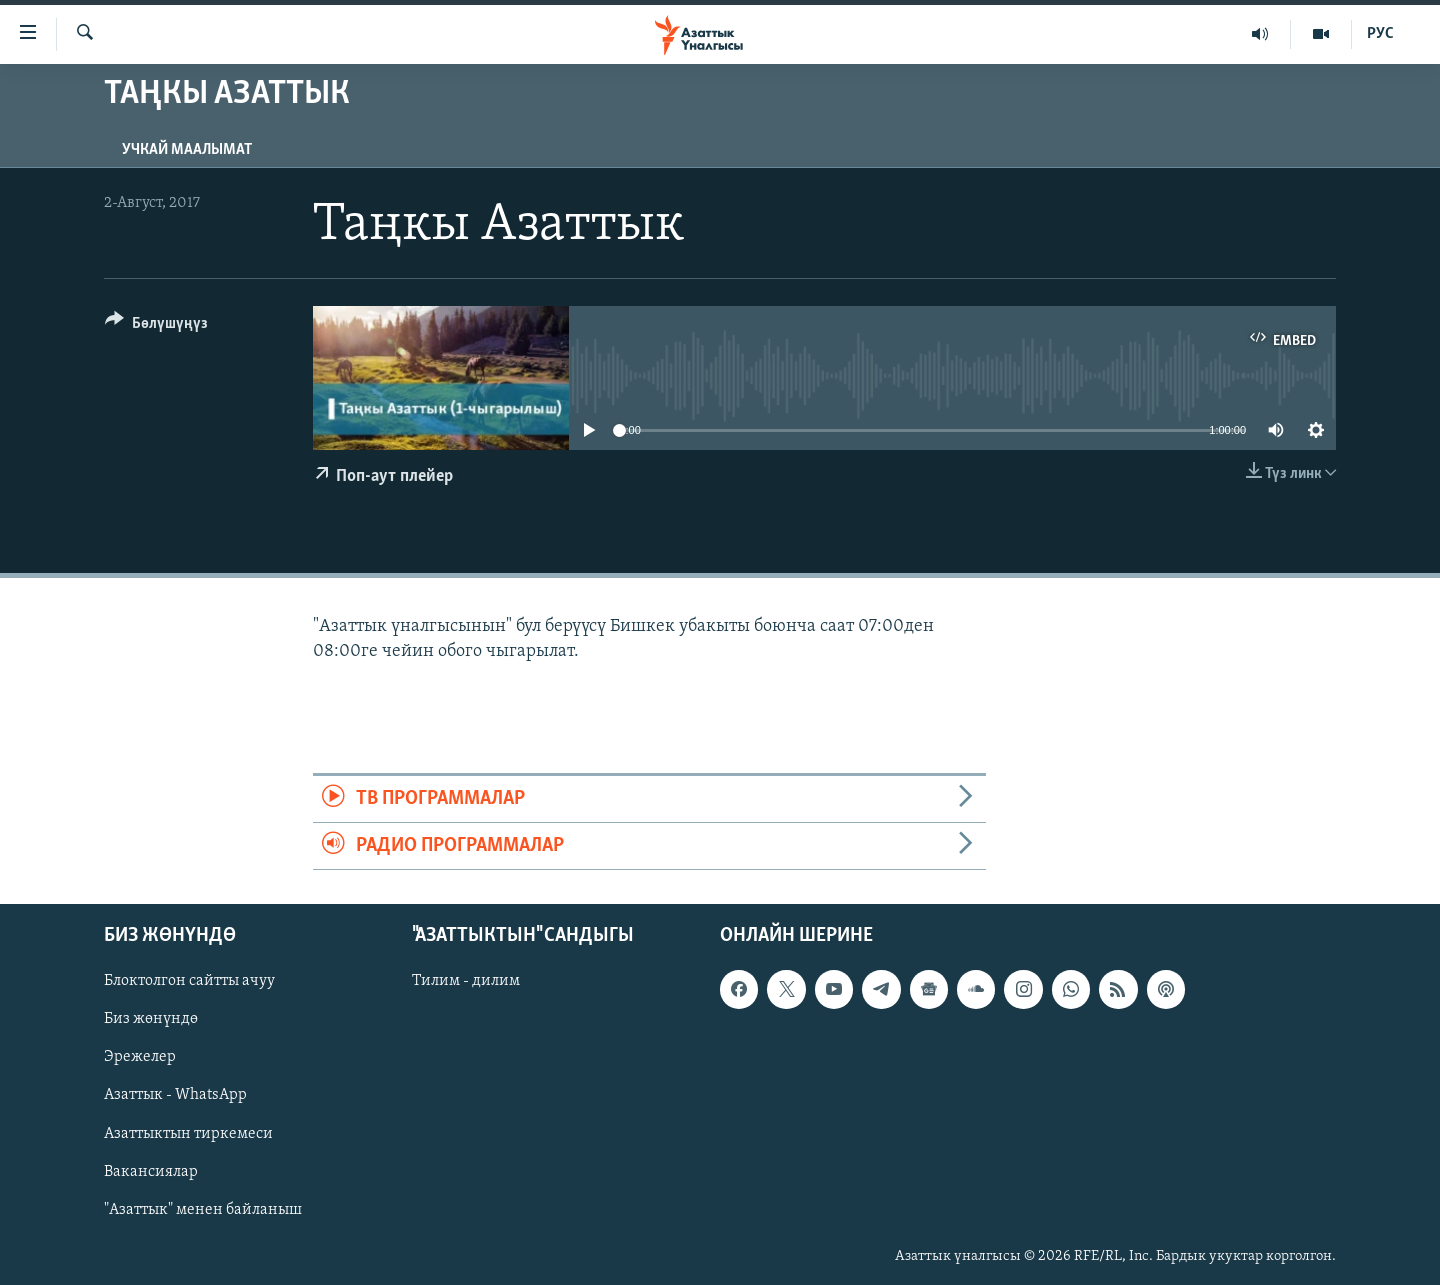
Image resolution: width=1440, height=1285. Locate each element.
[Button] (156, 326)
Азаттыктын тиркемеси (188, 1134)
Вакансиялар (151, 1172)
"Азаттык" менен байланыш (203, 1210)
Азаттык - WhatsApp (175, 1096)
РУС (1380, 34)
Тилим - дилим (466, 982)
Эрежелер (140, 1058)
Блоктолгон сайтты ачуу (189, 982)
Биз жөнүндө (151, 1020)
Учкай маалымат (187, 150)
